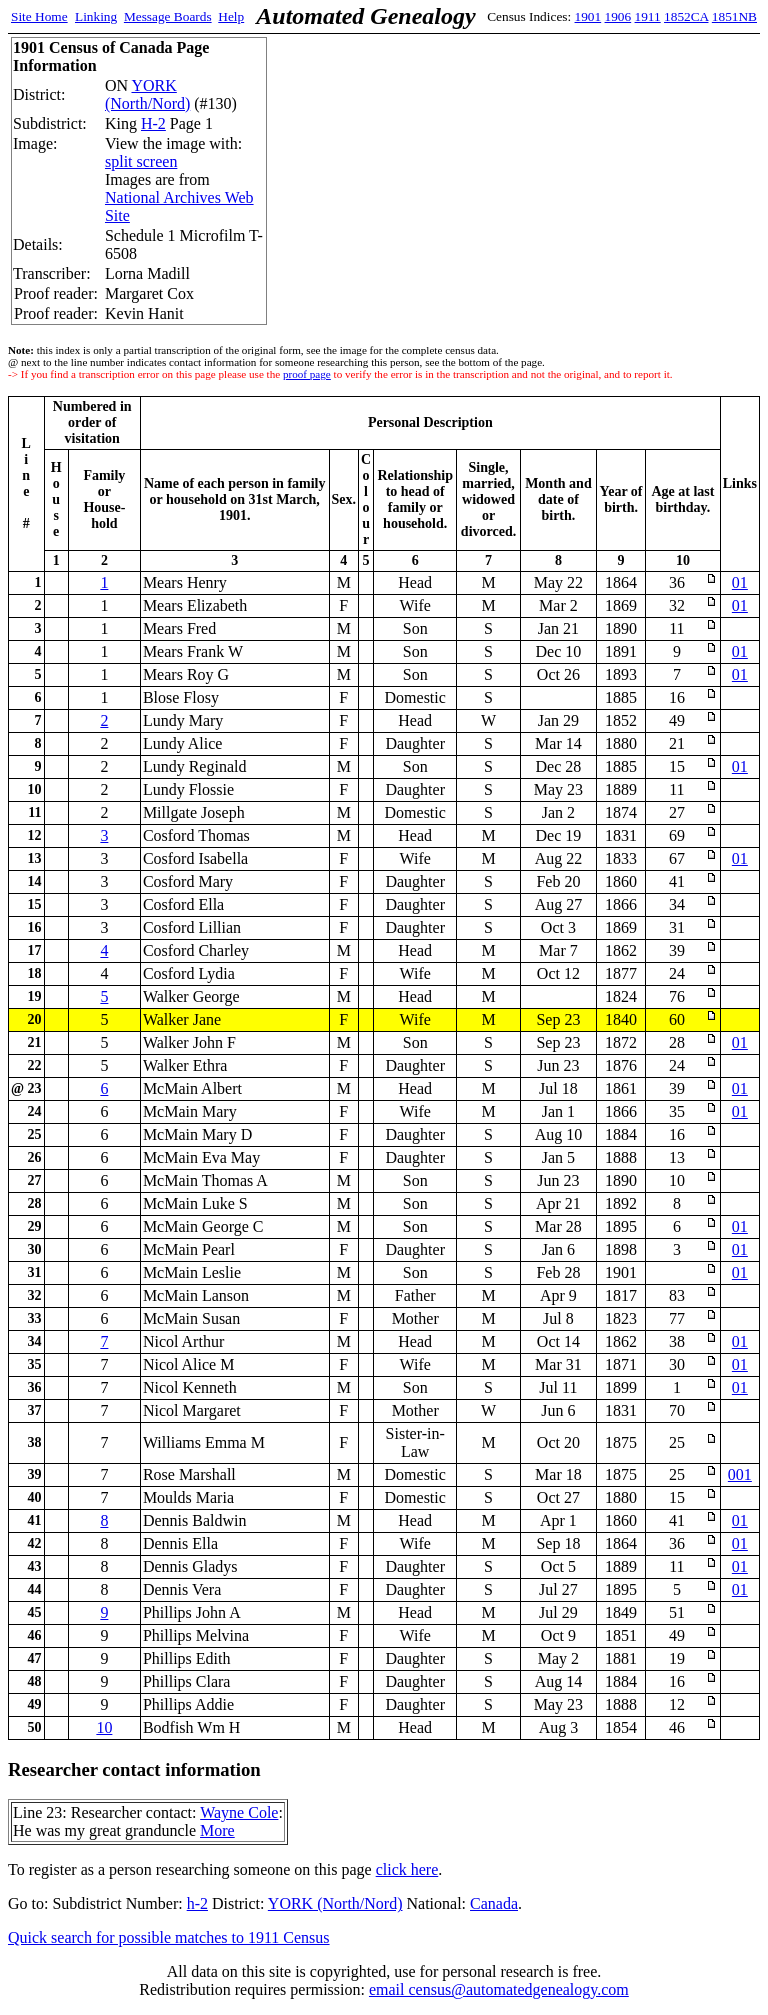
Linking (96, 16)
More (217, 1830)
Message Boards (168, 16)
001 (740, 1474)
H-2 (153, 123)
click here (407, 1869)
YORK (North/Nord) (147, 94)
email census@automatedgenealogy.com (499, 1989)
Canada (494, 1903)
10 (104, 1727)
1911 (648, 16)
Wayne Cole (239, 1812)
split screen (141, 161)
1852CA (686, 16)
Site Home (39, 16)
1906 (618, 16)
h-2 (197, 1903)
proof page (307, 374)
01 (740, 582)
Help (231, 16)
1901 (588, 16)
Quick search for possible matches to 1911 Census (169, 1937)
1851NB (734, 16)
